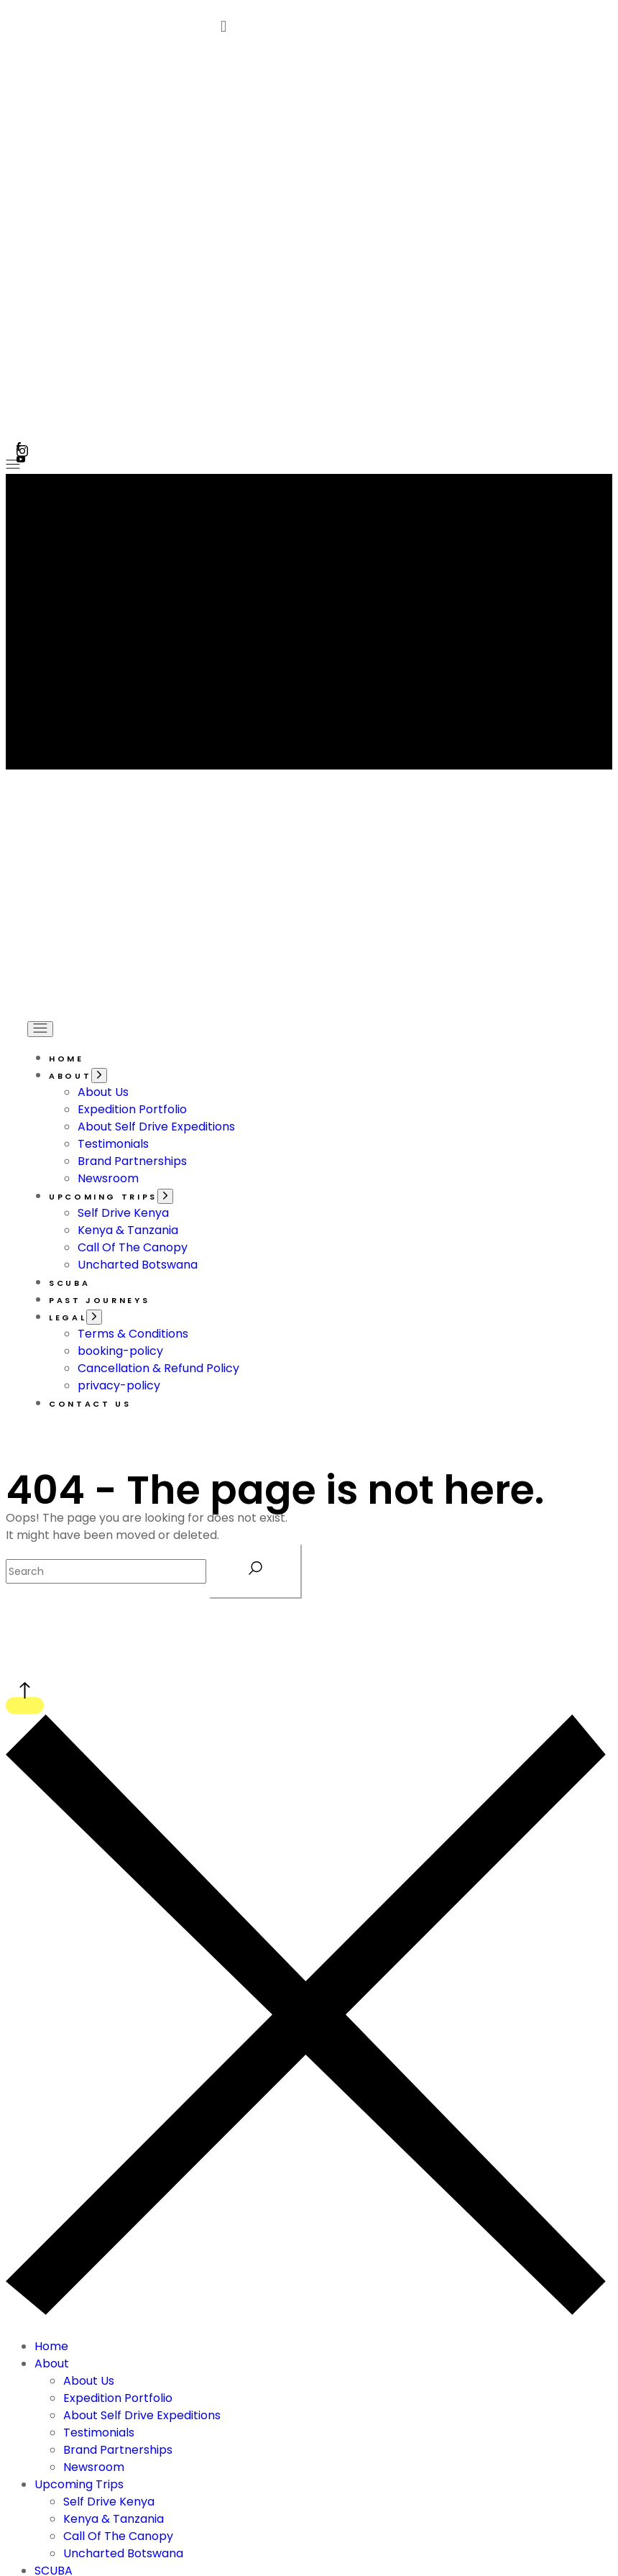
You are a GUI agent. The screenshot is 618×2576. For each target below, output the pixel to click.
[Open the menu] (13, 465)
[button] (410, 26)
